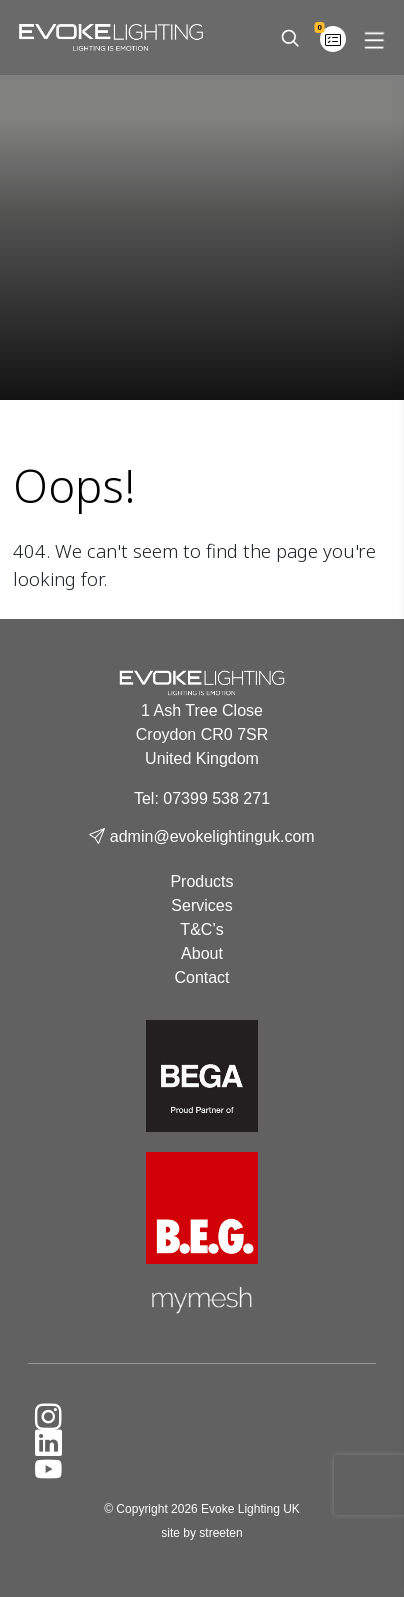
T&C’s (201, 929)
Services (201, 905)
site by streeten (201, 1533)
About (202, 953)
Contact (201, 977)
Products (201, 881)
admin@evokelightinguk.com (201, 836)
